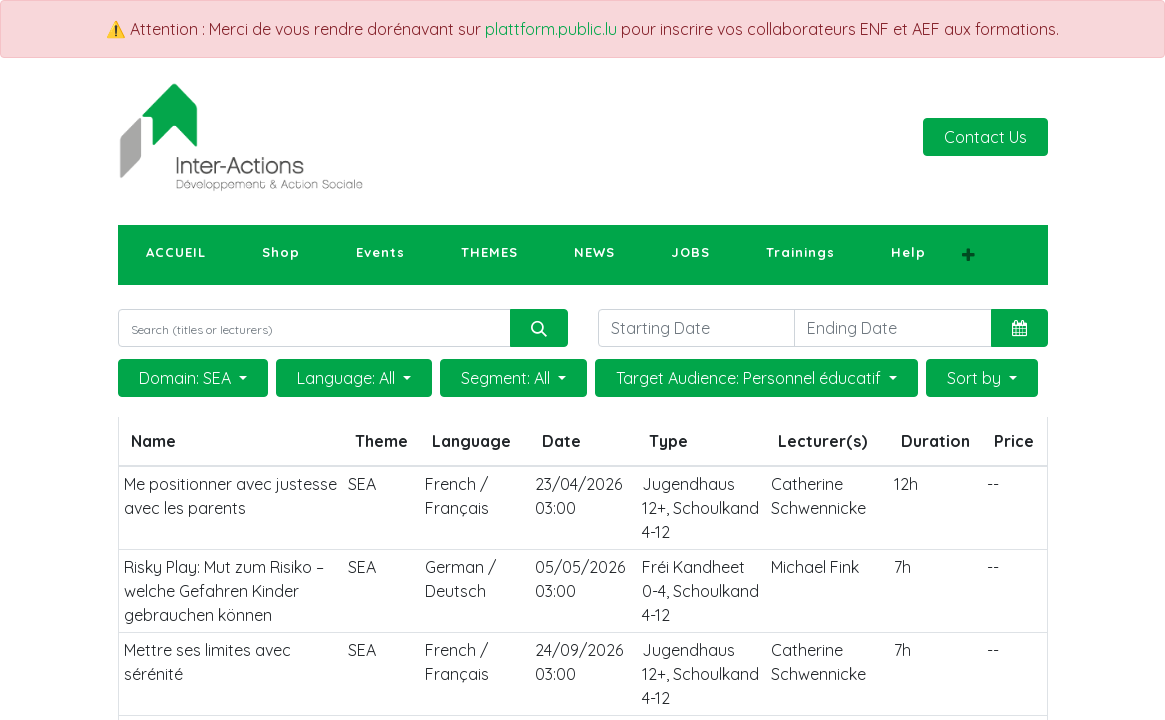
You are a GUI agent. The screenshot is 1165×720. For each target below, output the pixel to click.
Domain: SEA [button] (187, 378)
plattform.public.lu (551, 29)
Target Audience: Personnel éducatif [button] (750, 378)
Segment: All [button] (507, 378)
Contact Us (985, 137)
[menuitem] (176, 253)
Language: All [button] (348, 378)
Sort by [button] (976, 378)
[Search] (539, 328)
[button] (968, 255)
